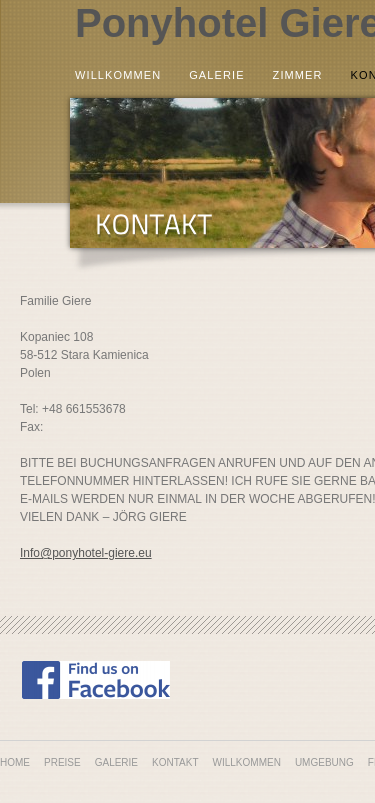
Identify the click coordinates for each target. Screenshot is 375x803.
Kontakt (175, 762)
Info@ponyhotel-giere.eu (86, 553)
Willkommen (118, 75)
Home (15, 762)
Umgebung (324, 762)
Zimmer (298, 75)
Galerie (216, 75)
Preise (62, 762)
